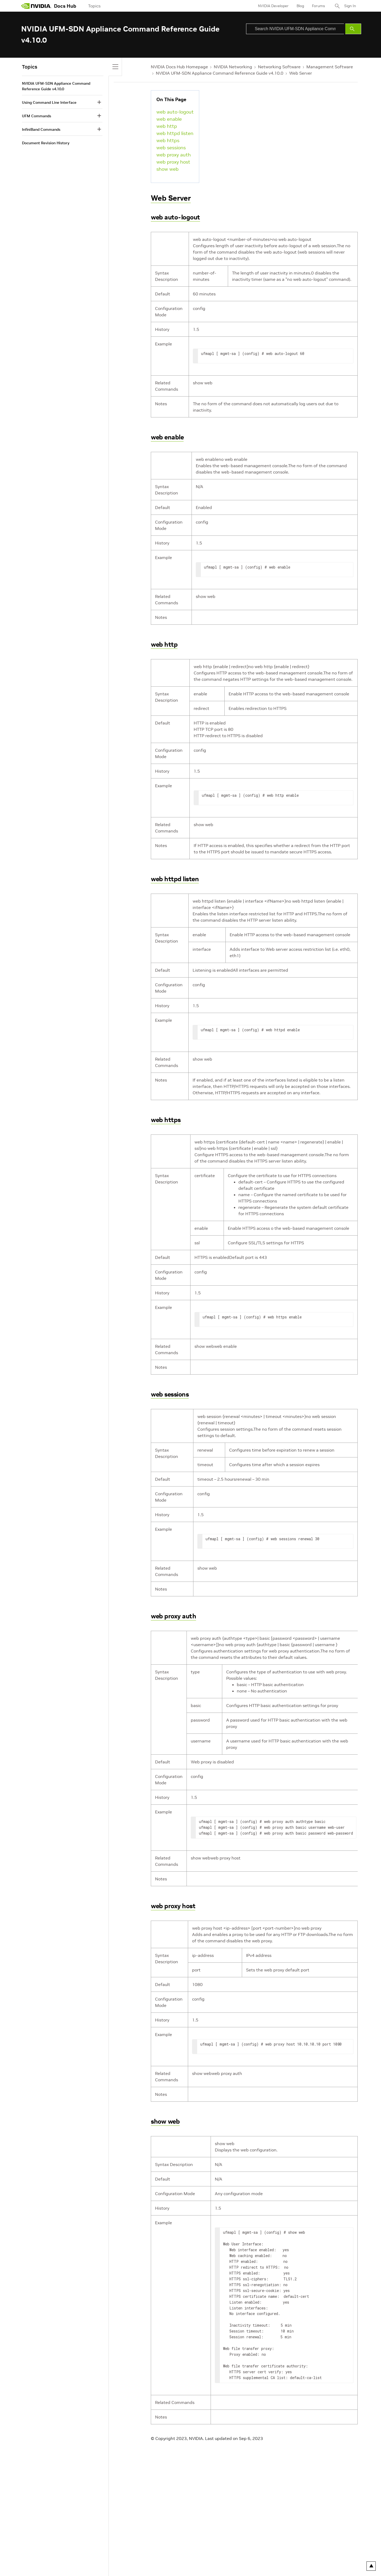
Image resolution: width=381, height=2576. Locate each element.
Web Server (300, 73)
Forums (318, 5)
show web (167, 169)
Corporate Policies (158, 2552)
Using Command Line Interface (49, 102)
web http (166, 126)
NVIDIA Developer (273, 5)
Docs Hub (65, 6)
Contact (216, 2552)
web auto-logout (175, 112)
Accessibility (129, 2552)
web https (167, 140)
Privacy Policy (33, 2552)
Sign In (350, 5)
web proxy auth (173, 155)
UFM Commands (36, 116)
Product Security (191, 2552)
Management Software (329, 66)
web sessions (171, 148)
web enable (169, 119)
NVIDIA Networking (233, 66)
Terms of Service (100, 2552)
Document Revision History (45, 143)
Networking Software (279, 66)
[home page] (36, 6)
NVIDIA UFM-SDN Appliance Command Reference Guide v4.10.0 (219, 73)
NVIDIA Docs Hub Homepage (179, 66)
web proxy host (173, 162)
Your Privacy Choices (65, 2552)
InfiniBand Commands (41, 129)
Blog (300, 5)
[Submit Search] (353, 29)
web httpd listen (174, 133)
